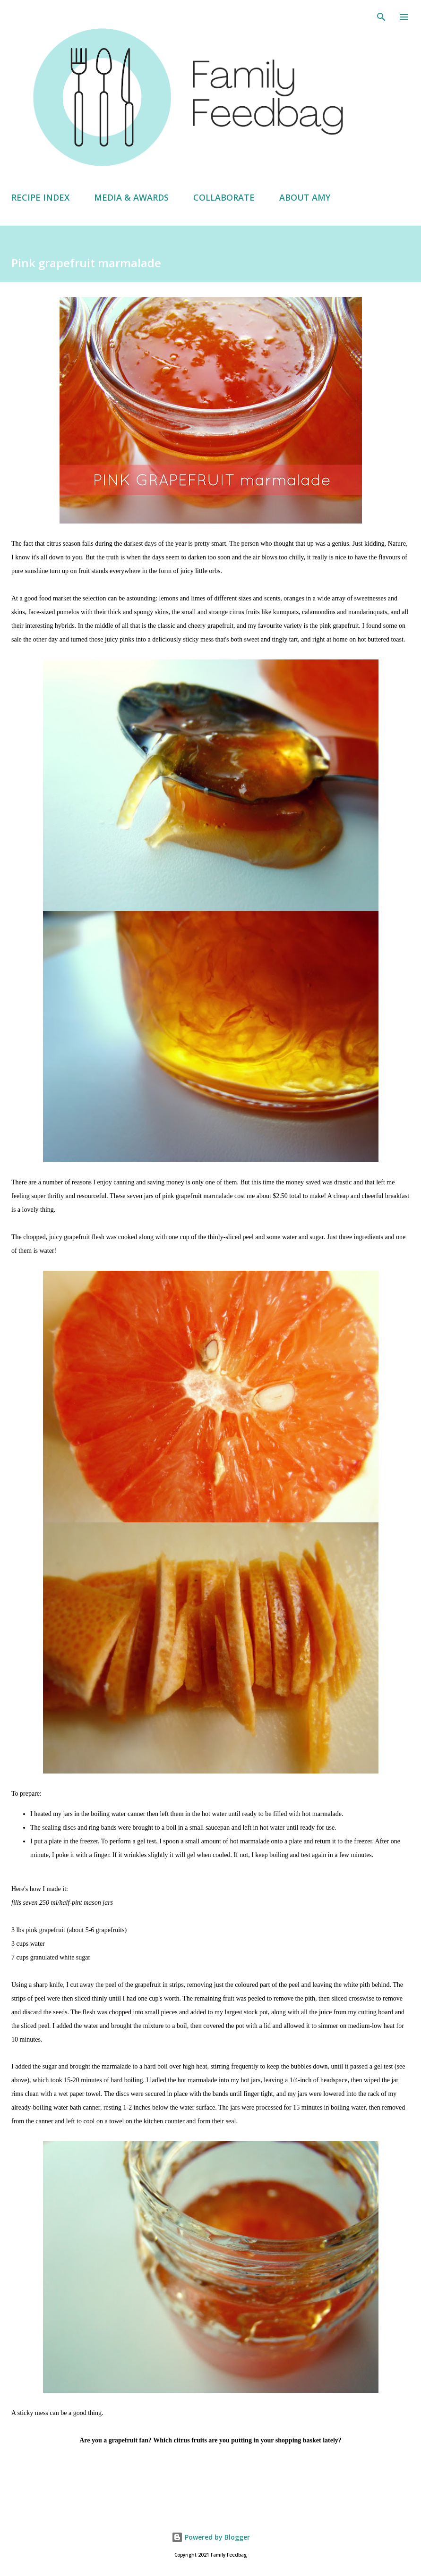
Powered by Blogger (211, 2537)
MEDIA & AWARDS (131, 197)
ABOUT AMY (304, 197)
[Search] (381, 17)
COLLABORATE (224, 197)
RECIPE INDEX (40, 197)
